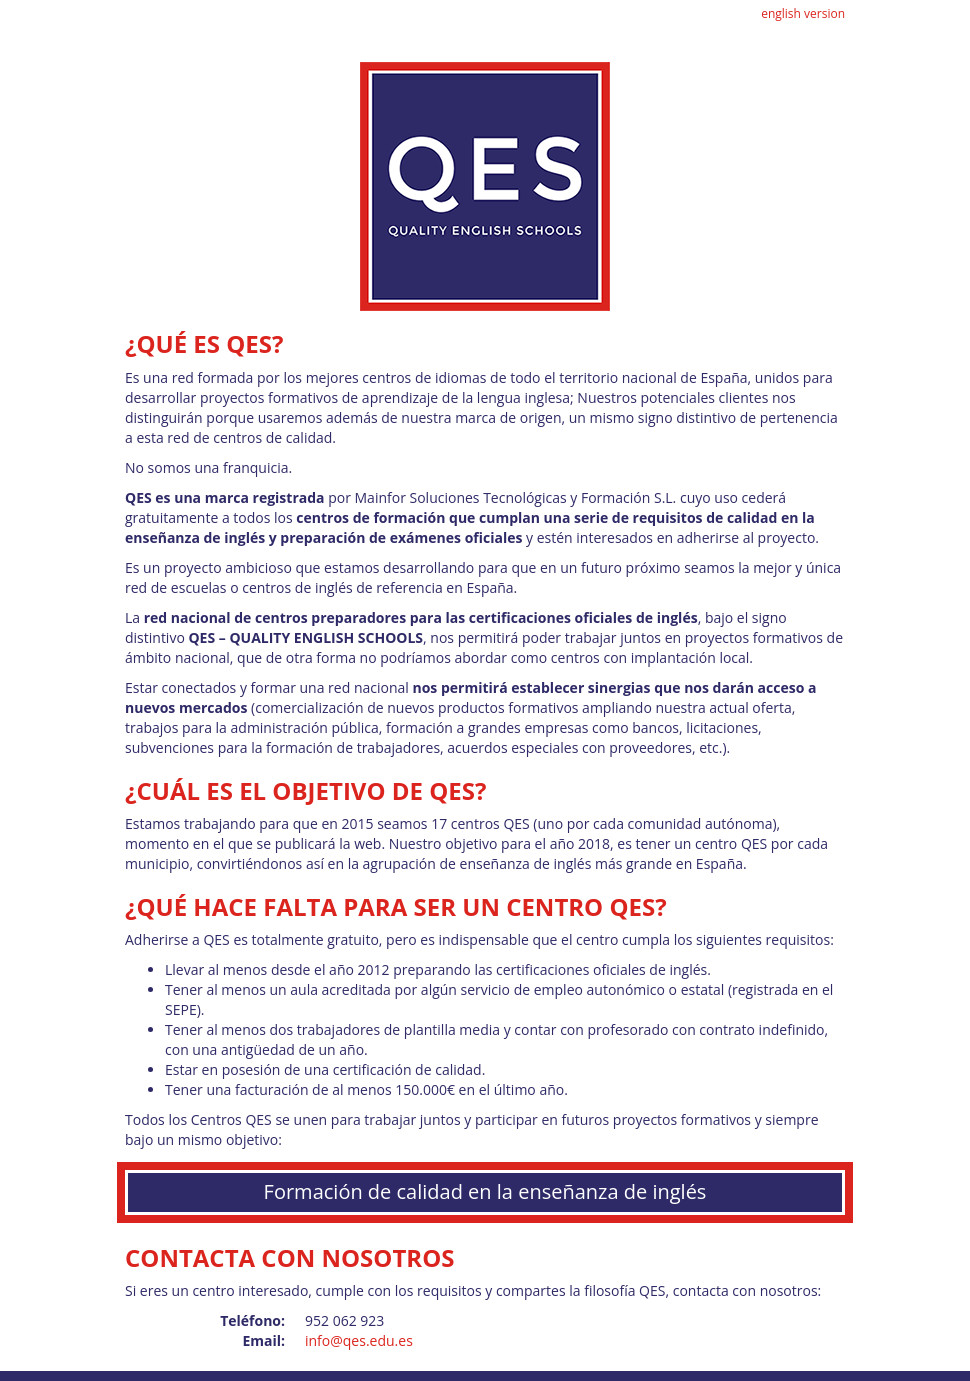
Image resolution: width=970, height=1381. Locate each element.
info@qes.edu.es (359, 1340)
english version (803, 13)
